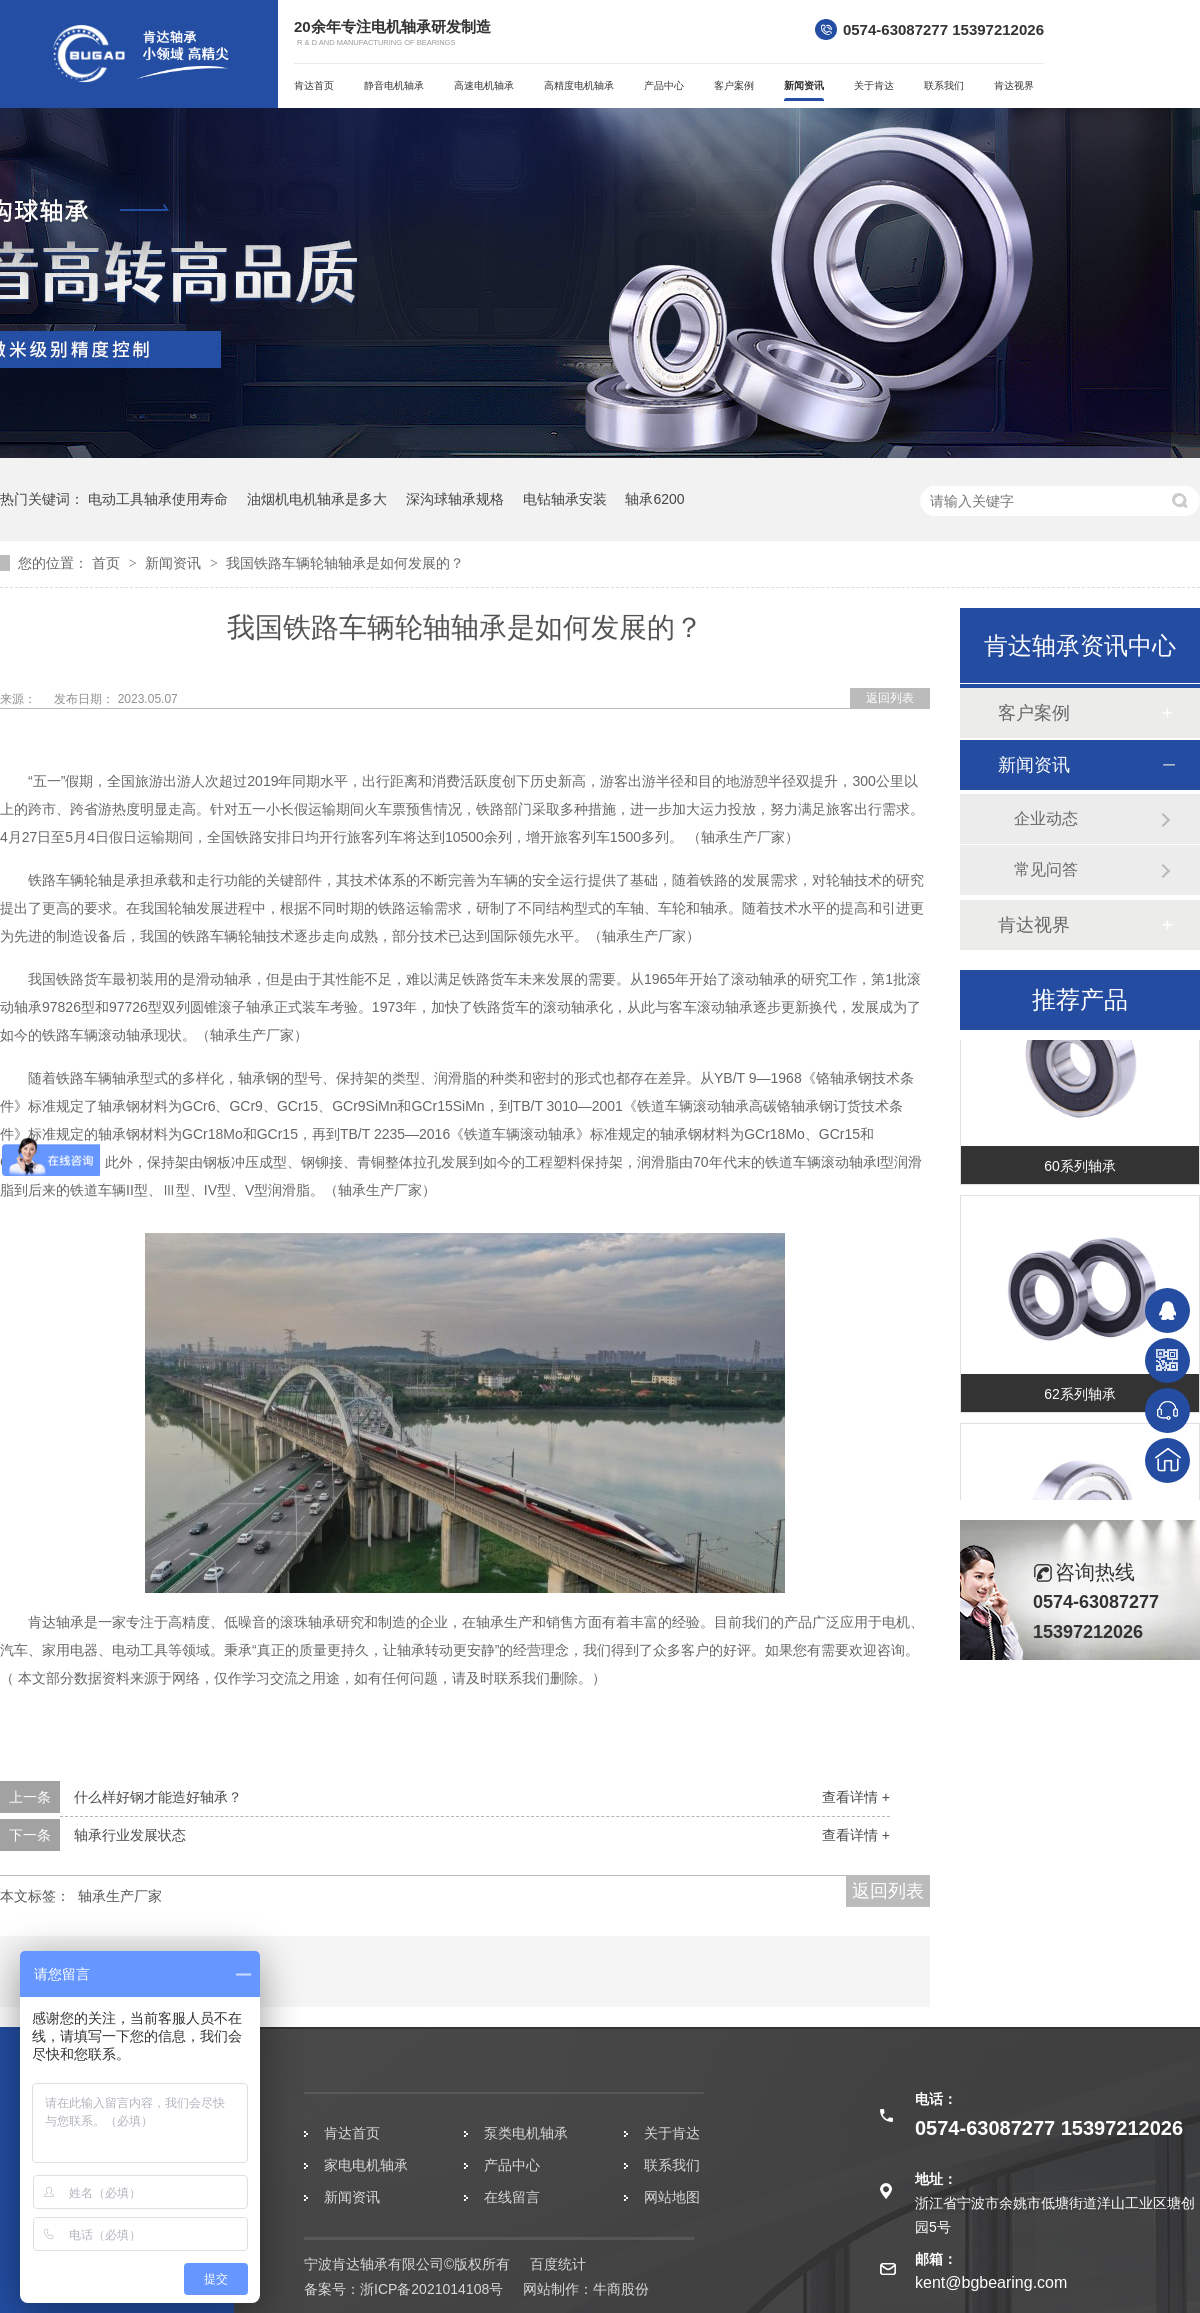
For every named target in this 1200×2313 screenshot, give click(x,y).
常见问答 (1046, 869)
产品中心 (664, 85)
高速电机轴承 (484, 85)
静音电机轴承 (394, 85)
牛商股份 (621, 2289)
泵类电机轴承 (526, 2133)
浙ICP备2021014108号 (431, 2289)
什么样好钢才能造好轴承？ (158, 1797)
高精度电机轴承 (579, 85)
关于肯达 (874, 85)
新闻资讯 (804, 85)
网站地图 (672, 2197)
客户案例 (734, 85)
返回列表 (890, 698)
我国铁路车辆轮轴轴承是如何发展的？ (345, 563)
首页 (108, 563)
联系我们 (944, 85)
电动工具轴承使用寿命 (158, 499)
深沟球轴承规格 (455, 499)
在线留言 (512, 2197)
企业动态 (1046, 818)
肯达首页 (314, 85)
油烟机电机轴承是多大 (317, 499)
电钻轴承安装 (565, 499)
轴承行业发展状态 (130, 1835)
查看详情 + (856, 1797)
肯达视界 (1014, 85)
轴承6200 (654, 499)
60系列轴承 (1080, 1168)
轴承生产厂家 (120, 1896)
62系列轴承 (1080, 1396)
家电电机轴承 (366, 2165)
